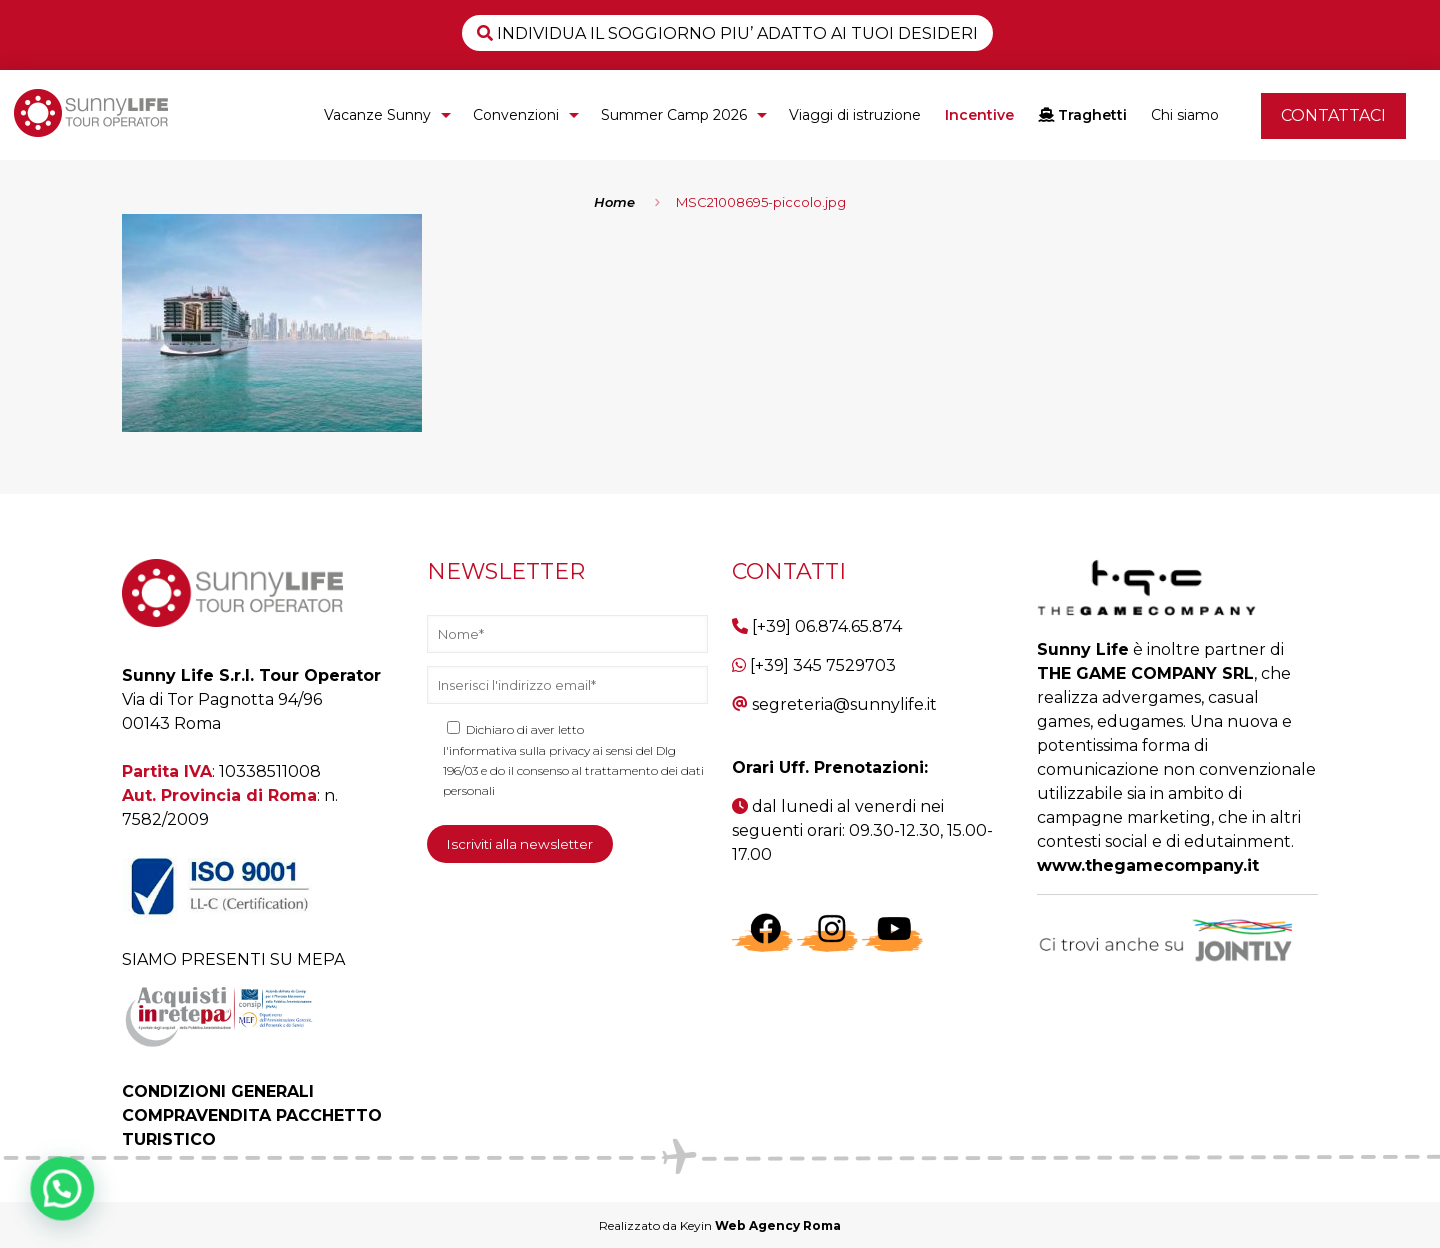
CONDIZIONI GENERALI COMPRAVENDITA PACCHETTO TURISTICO (252, 1115)
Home (614, 202)
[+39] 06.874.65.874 (827, 626)
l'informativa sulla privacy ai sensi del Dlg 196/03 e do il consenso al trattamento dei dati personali (573, 770)
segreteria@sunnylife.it (844, 704)
